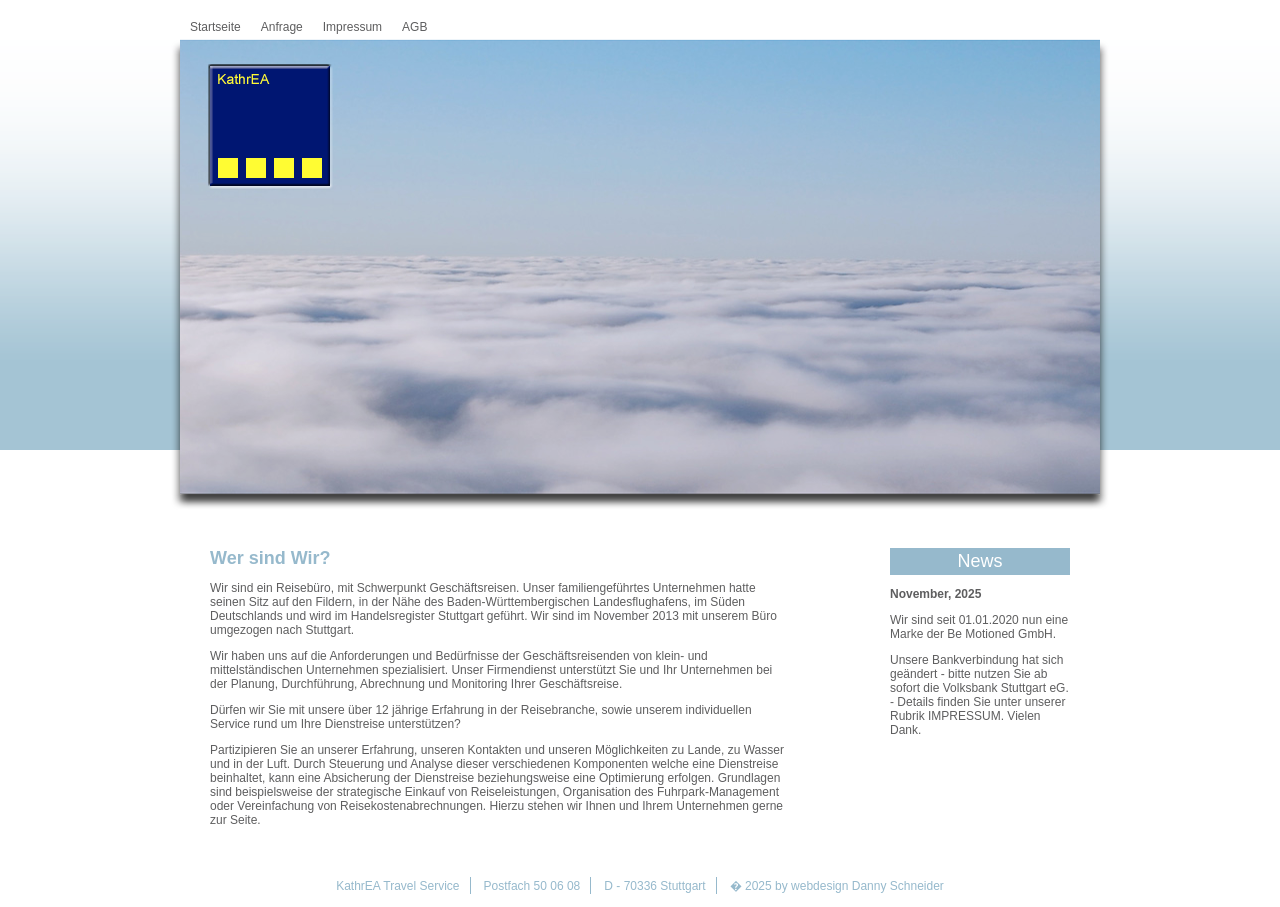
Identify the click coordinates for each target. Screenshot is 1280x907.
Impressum (352, 27)
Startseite (215, 27)
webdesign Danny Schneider (867, 886)
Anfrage (282, 27)
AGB (414, 27)
